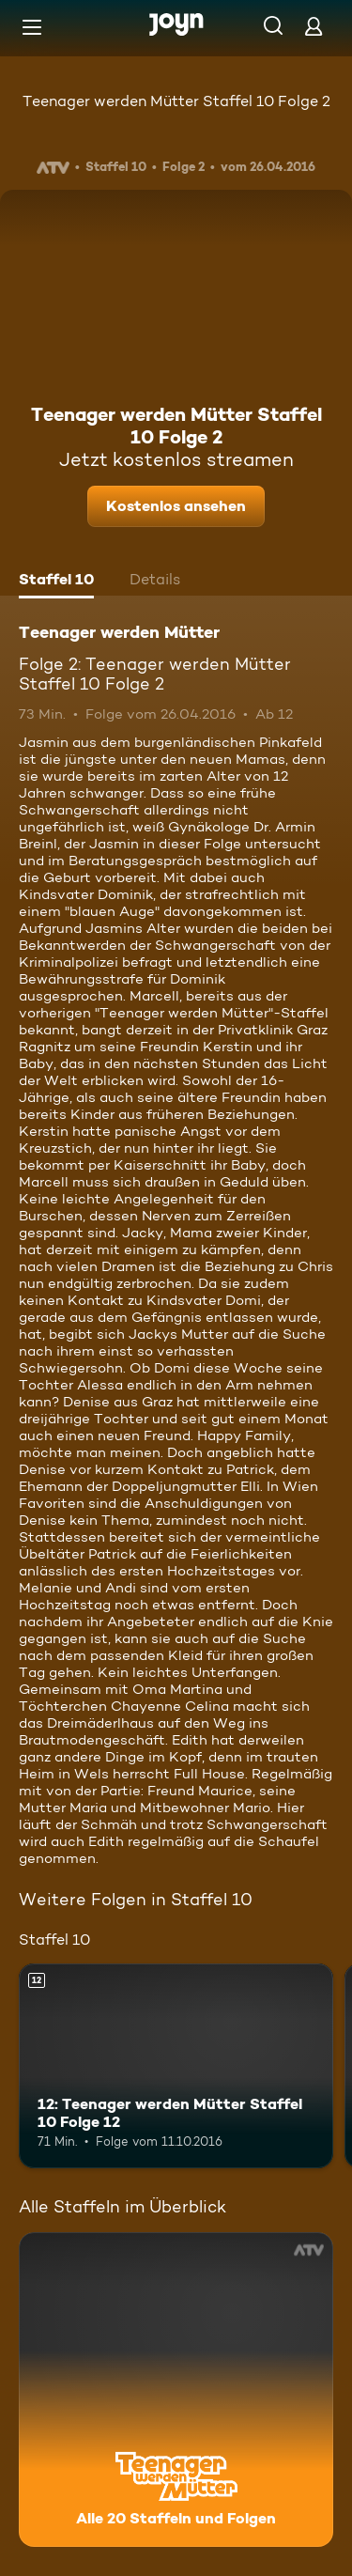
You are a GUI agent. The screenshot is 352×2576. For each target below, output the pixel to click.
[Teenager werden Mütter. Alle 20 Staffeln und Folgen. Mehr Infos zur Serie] (176, 2389)
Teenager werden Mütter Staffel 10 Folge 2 (176, 101)
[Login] (313, 25)
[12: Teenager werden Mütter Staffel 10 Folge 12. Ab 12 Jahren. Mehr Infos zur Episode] (176, 2065)
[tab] (56, 581)
